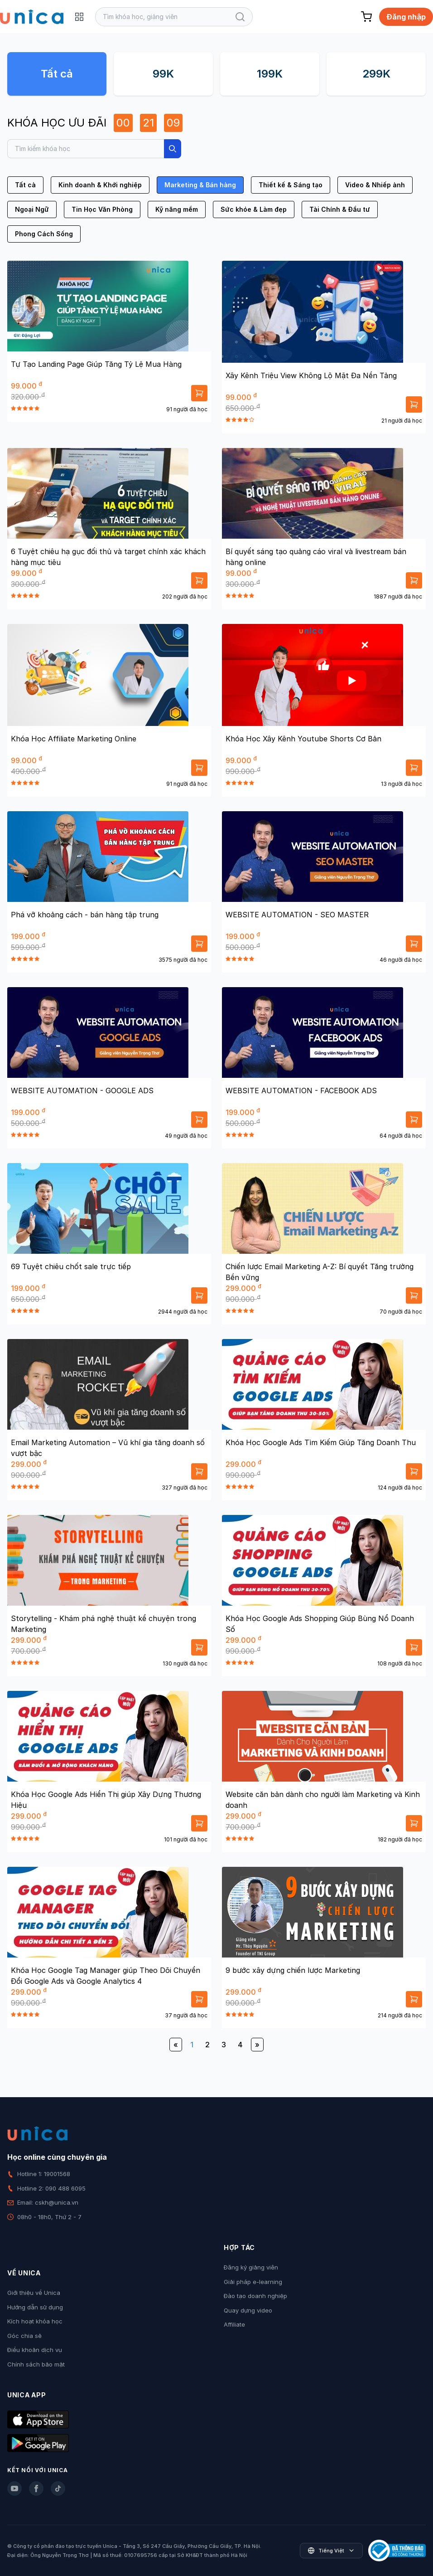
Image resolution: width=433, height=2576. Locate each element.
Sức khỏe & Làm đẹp (254, 209)
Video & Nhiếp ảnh (375, 185)
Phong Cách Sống (44, 234)
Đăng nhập (406, 16)
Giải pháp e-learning (253, 2281)
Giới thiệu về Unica (33, 2292)
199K (270, 73)
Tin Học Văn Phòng (102, 209)
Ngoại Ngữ (32, 209)
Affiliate (234, 2324)
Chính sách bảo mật (36, 2364)
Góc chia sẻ (24, 2335)
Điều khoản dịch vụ (34, 2349)
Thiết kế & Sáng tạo (290, 185)
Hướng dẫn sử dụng (35, 2307)
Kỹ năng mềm (176, 209)
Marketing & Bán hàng (200, 185)
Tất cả (57, 73)
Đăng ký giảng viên (251, 2267)
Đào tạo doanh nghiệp (255, 2295)
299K (376, 73)
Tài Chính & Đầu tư (339, 209)
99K (163, 73)
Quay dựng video (248, 2310)
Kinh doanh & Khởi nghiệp (100, 185)
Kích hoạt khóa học (35, 2321)
